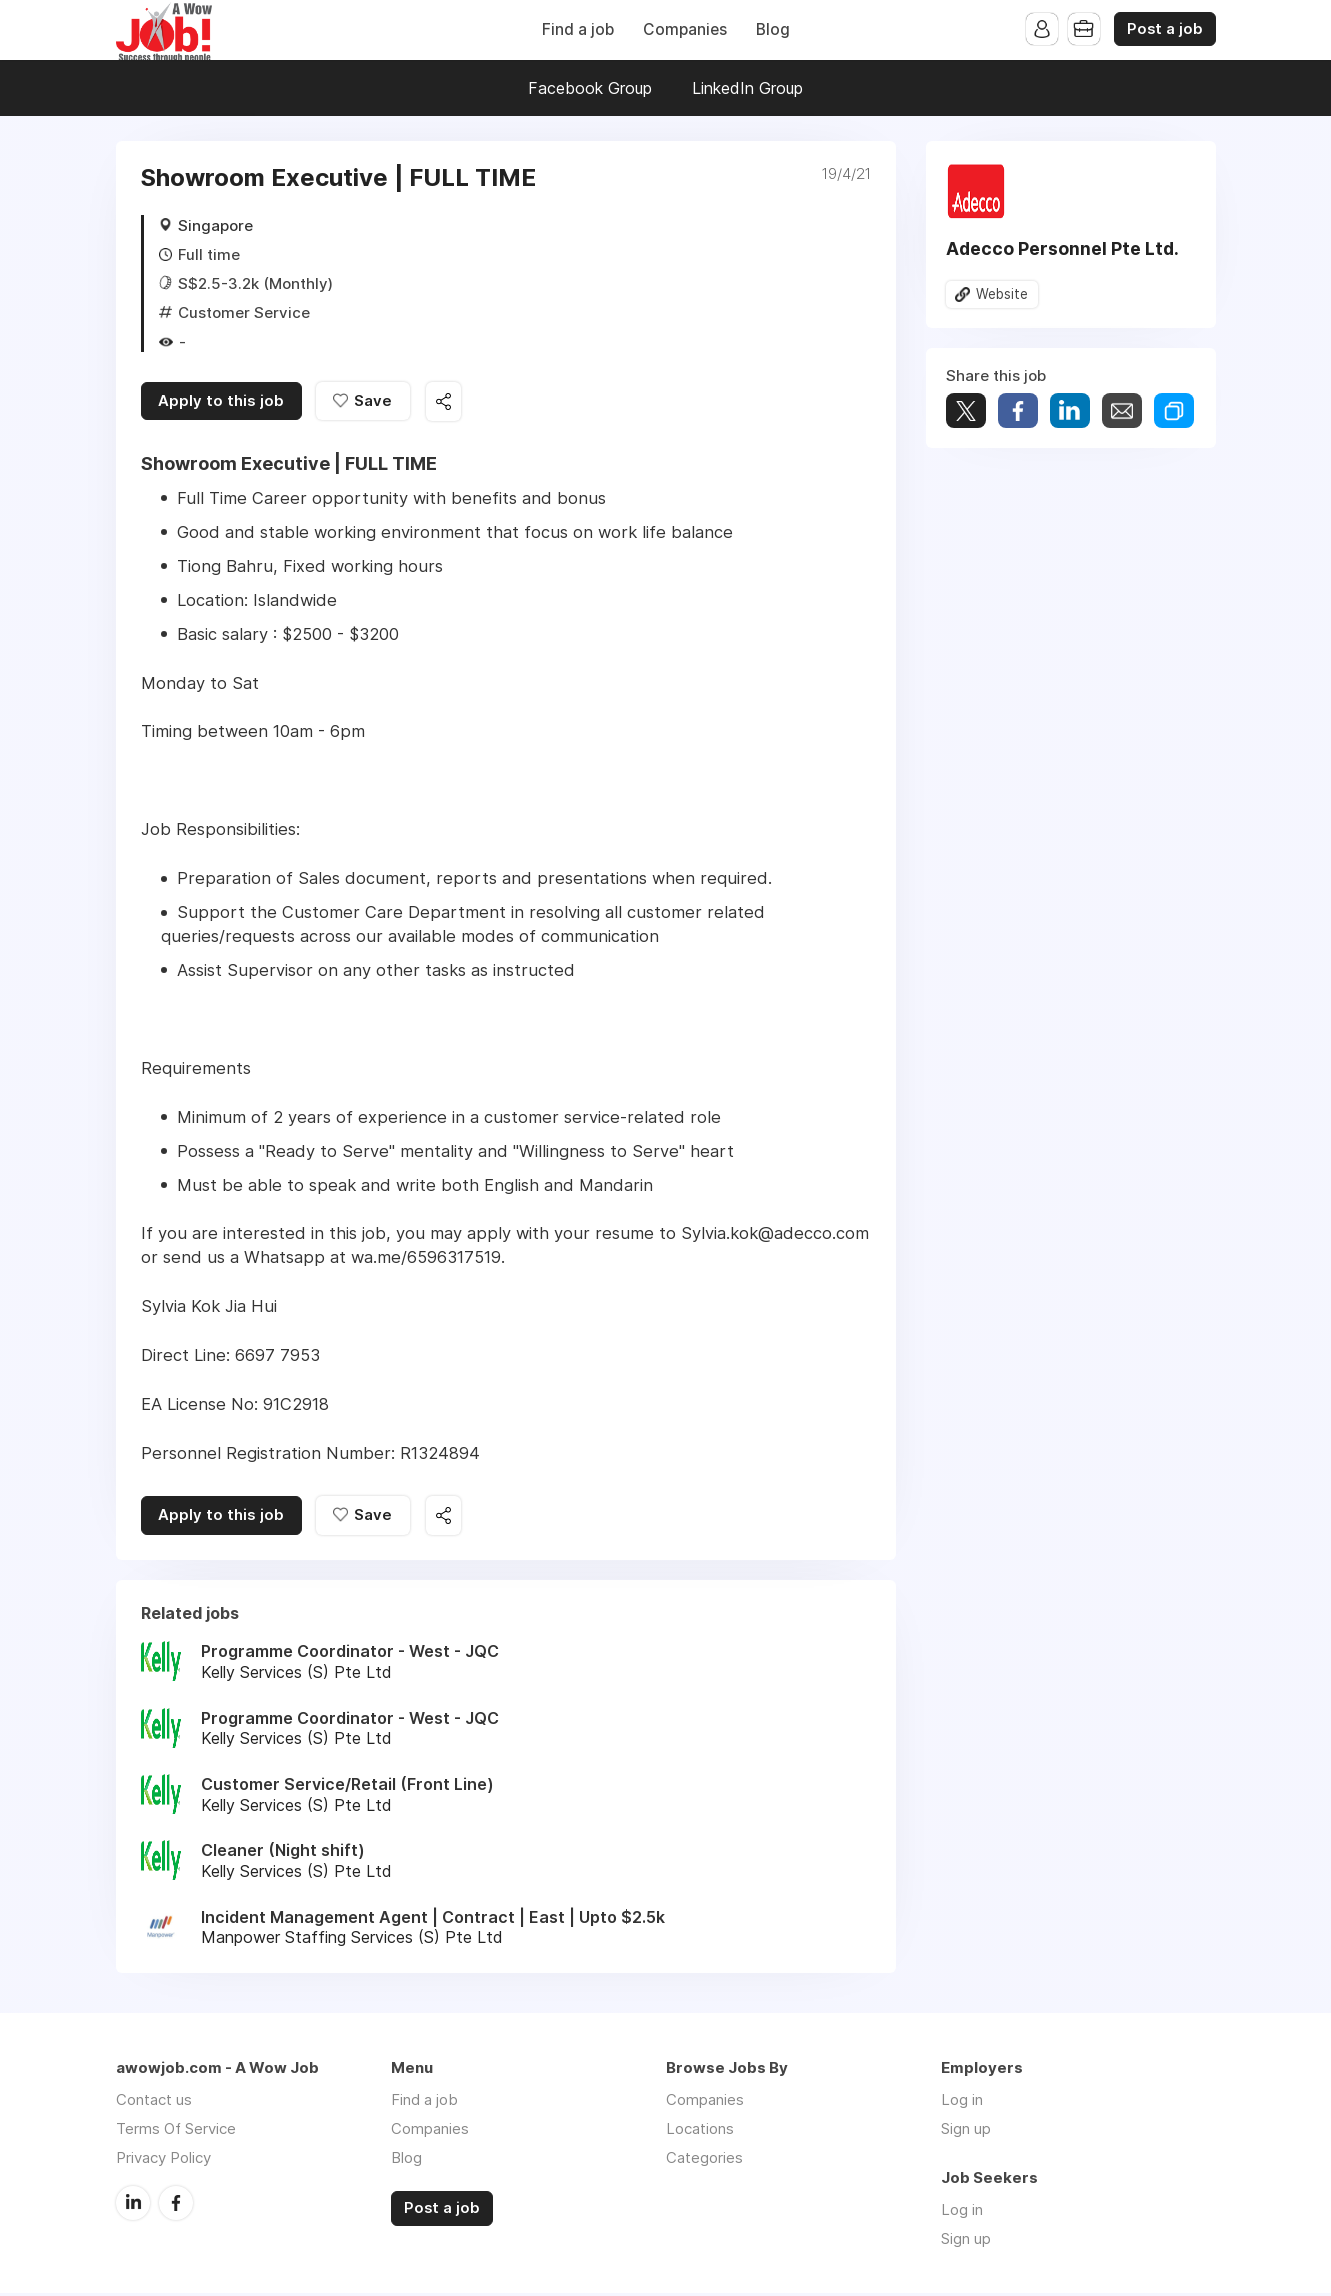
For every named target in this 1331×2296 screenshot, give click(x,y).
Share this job (446, 402)
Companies (685, 29)
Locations (700, 2131)
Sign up (966, 2131)
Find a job (578, 29)
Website (1003, 294)
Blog (773, 29)
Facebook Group (590, 88)
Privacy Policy (163, 2160)
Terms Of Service (176, 2131)
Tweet (966, 411)
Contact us (154, 2102)
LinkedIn (133, 2205)
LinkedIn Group (747, 88)
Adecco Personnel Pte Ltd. (1062, 248)
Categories (704, 2160)
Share (1018, 411)
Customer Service (244, 312)
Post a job (1165, 29)
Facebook (176, 2205)
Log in (962, 2102)
